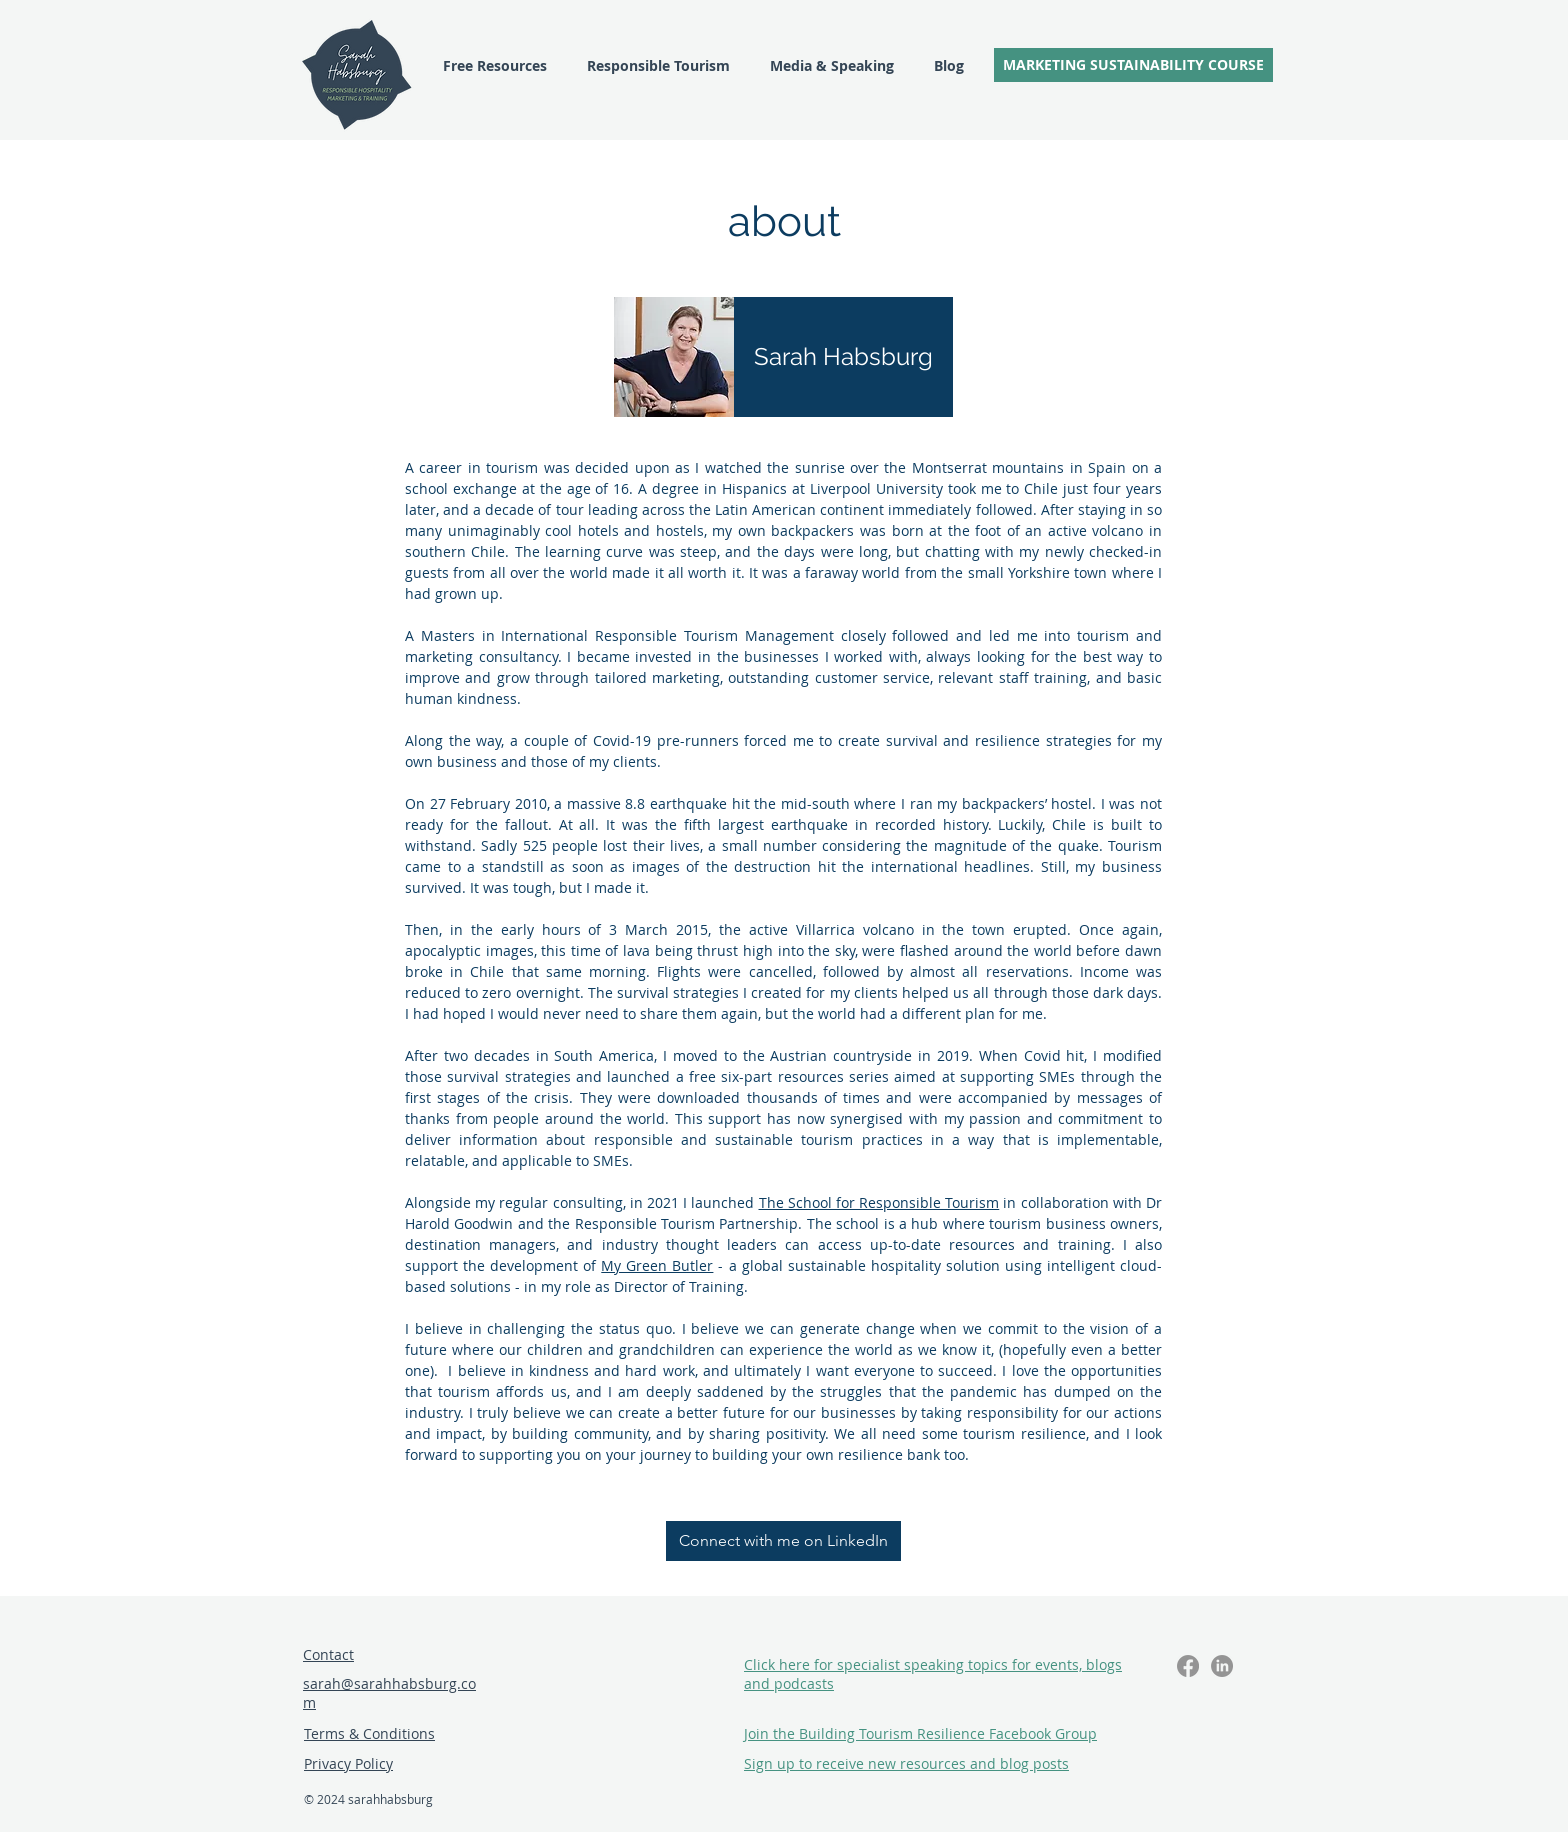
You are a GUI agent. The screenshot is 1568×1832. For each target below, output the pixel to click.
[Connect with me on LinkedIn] (783, 1541)
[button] (906, 1763)
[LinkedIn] (1222, 1666)
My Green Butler (657, 1265)
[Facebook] (1188, 1666)
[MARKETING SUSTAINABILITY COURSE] (1133, 65)
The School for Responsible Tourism (879, 1202)
